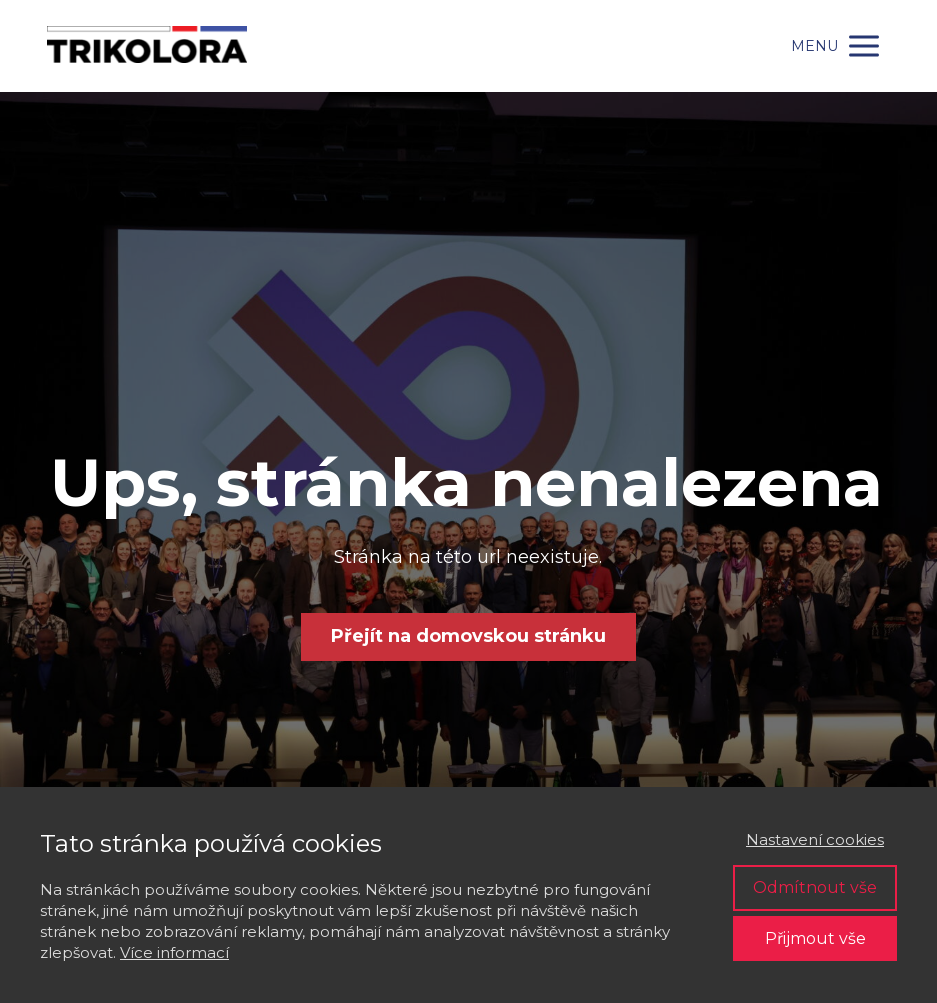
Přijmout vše (815, 938)
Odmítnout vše (815, 887)
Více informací (174, 952)
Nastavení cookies (815, 839)
